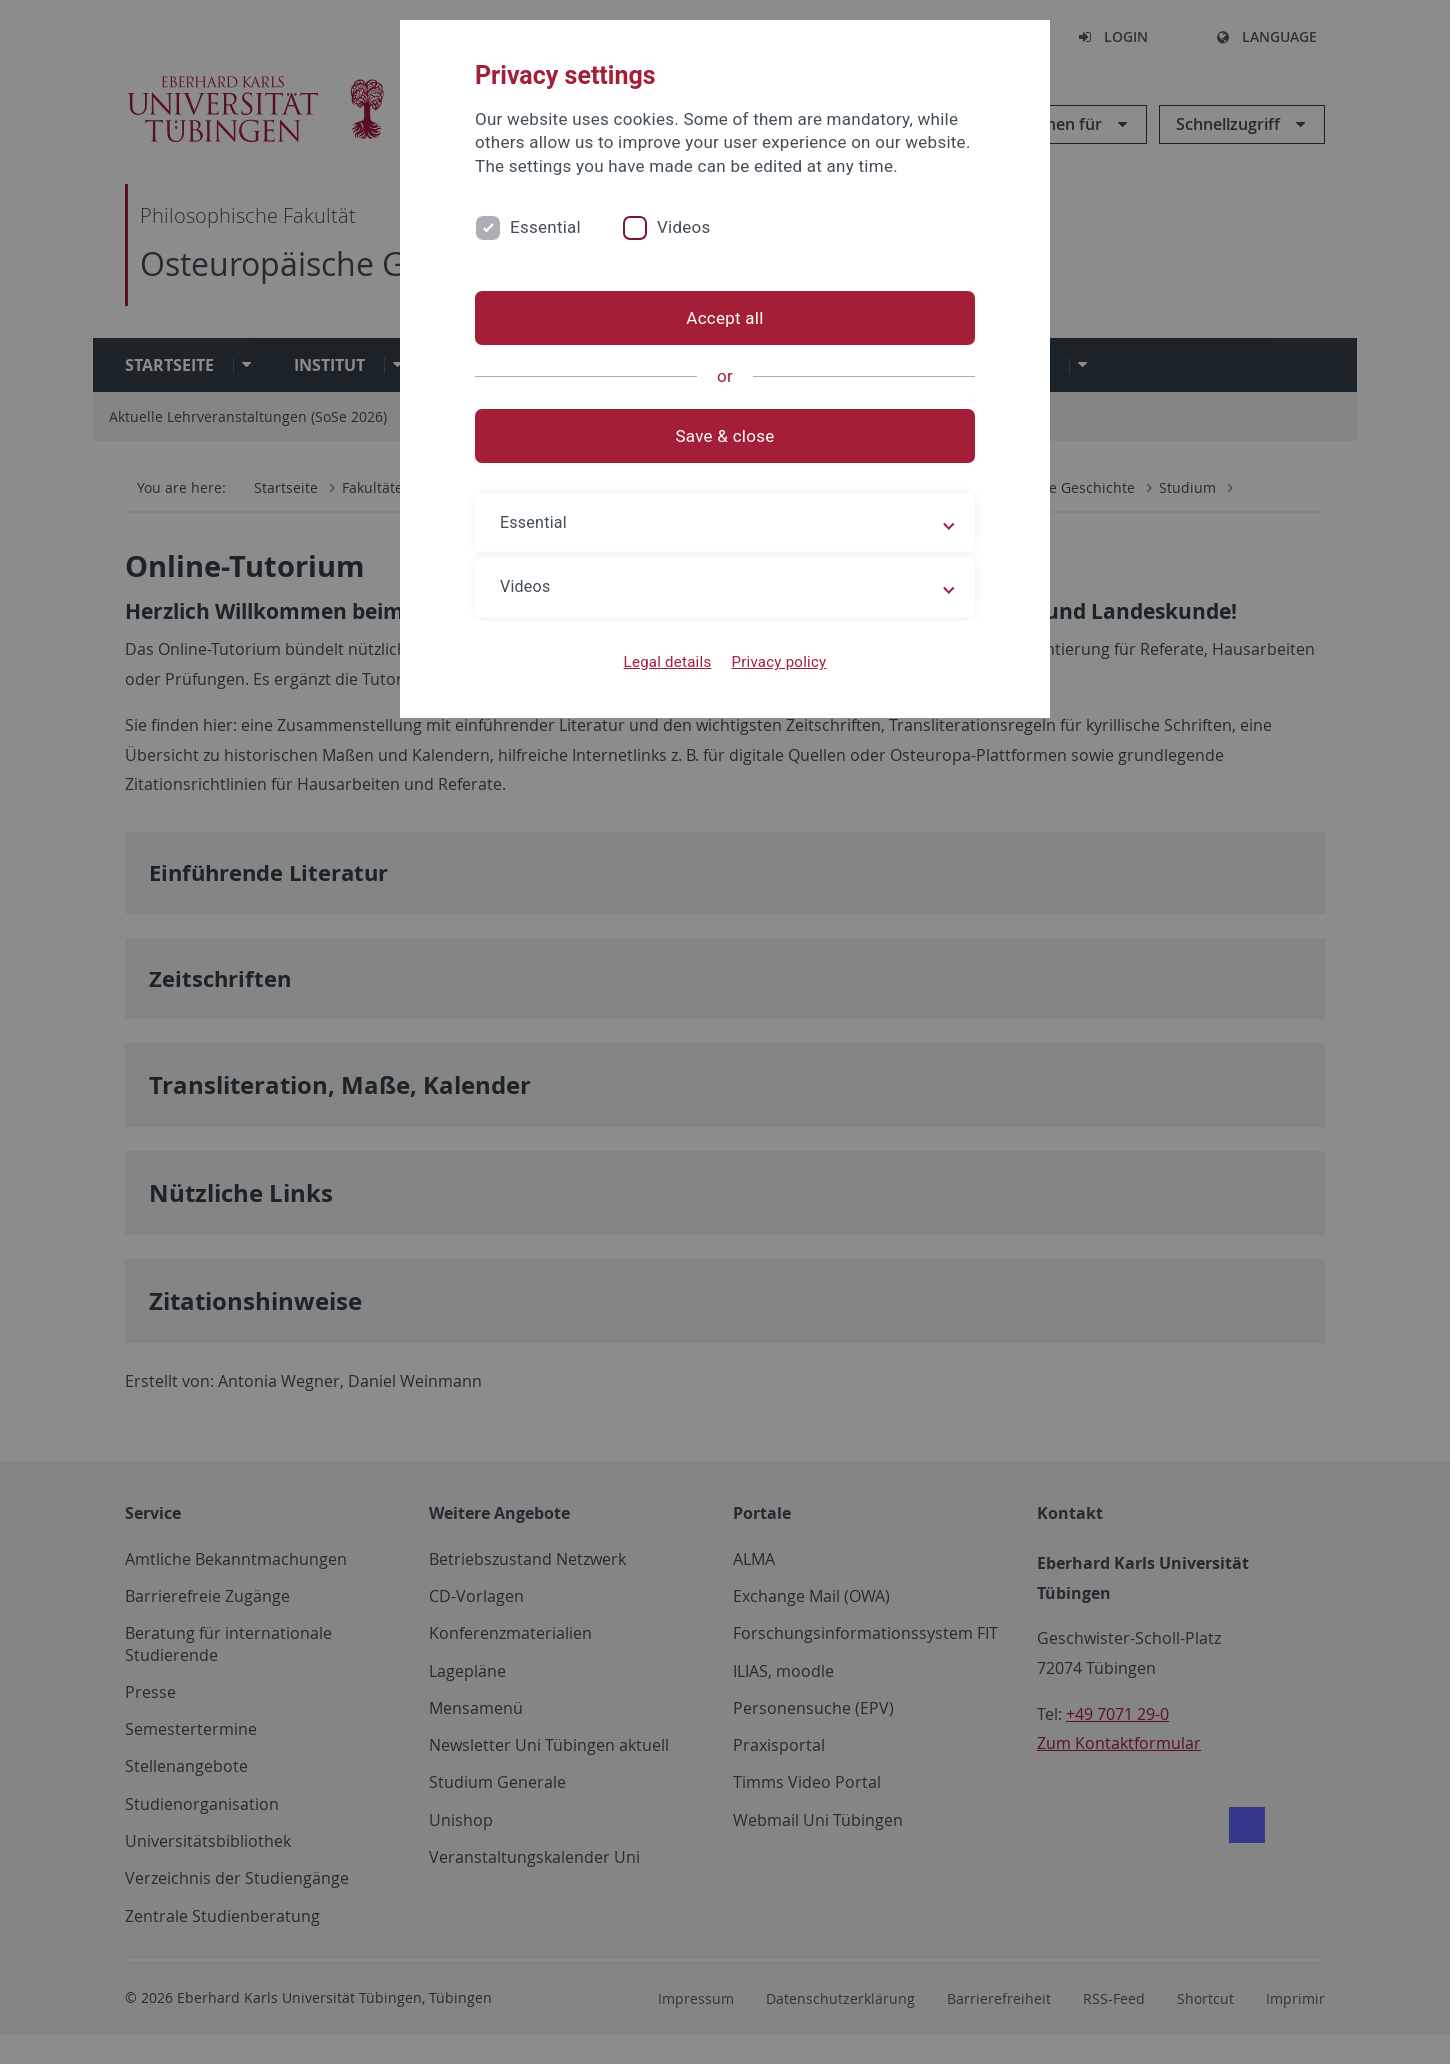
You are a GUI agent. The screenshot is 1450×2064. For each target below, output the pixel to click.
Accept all (724, 318)
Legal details (668, 662)
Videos (684, 227)
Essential (545, 227)
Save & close (725, 436)
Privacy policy (778, 662)
